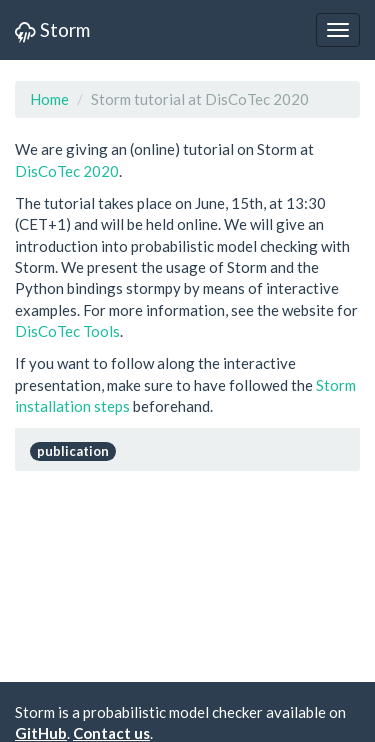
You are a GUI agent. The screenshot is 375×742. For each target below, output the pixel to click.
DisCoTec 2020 (67, 171)
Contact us (111, 733)
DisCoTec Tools (67, 331)
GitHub (41, 733)
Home (49, 99)
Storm (52, 29)
